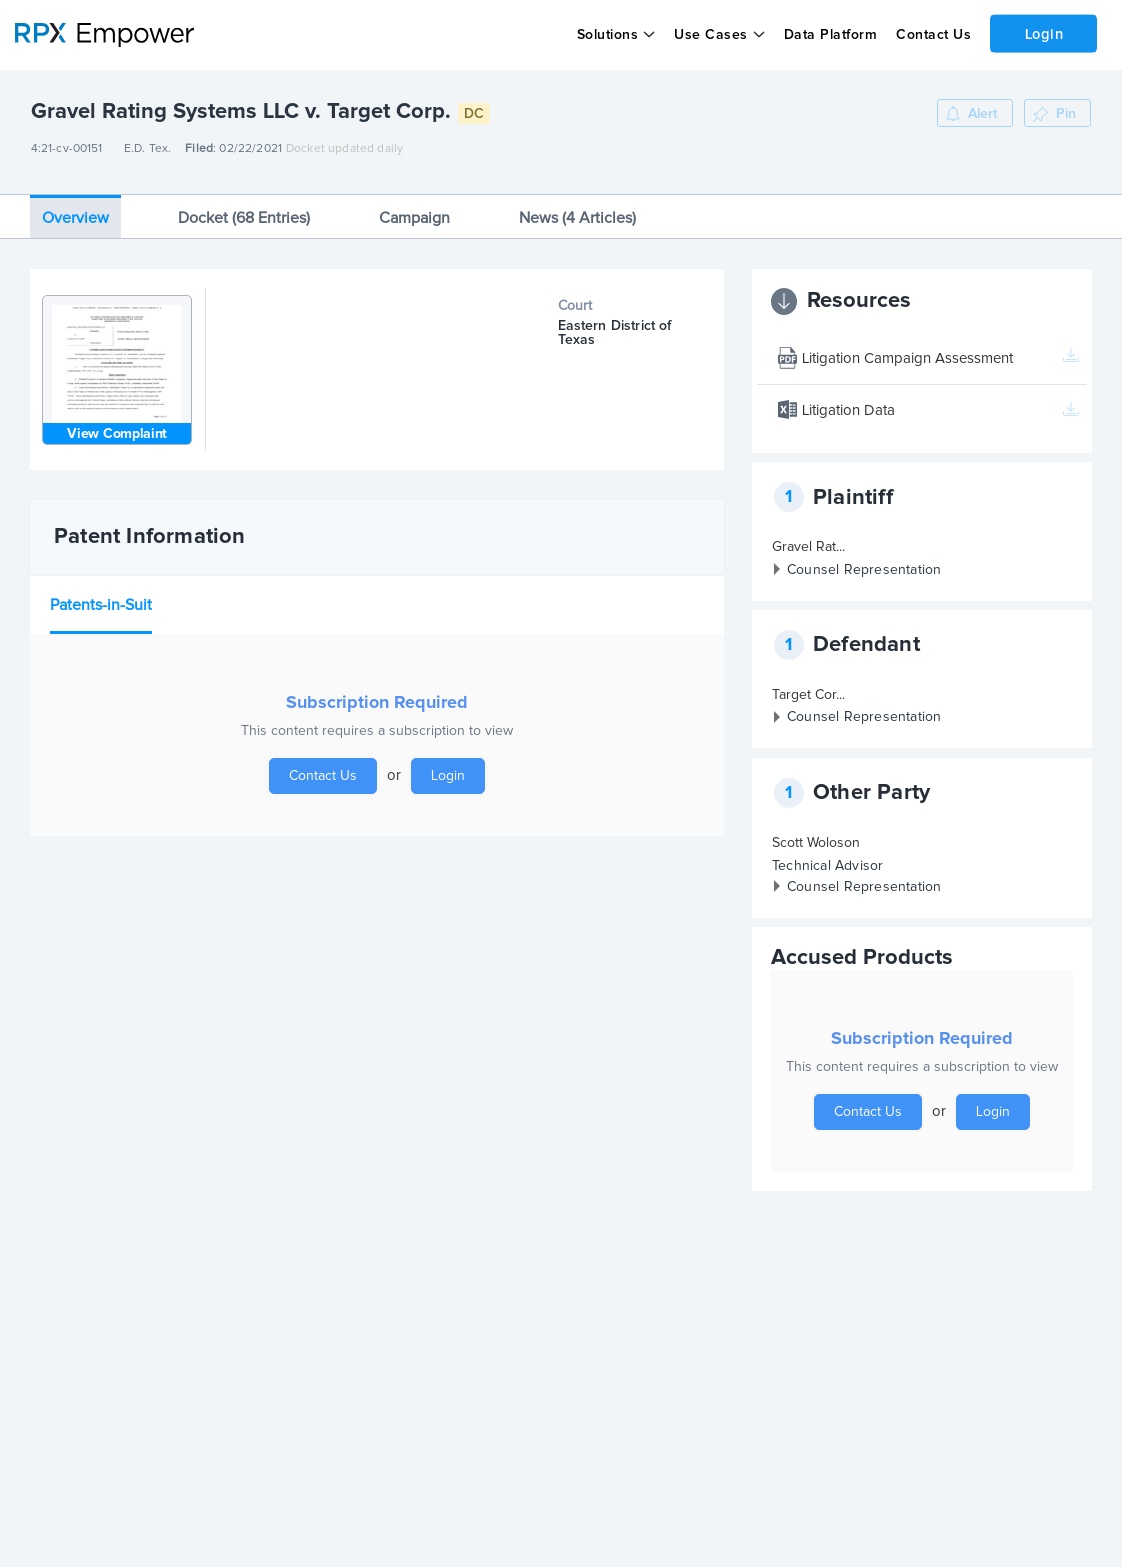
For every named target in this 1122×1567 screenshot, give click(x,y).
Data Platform (830, 35)
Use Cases (711, 35)
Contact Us (932, 35)
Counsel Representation (864, 563)
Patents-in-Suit (101, 598)
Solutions (607, 35)
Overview (75, 211)
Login (1043, 33)
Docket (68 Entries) (244, 211)
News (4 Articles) (577, 211)
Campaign (414, 211)
